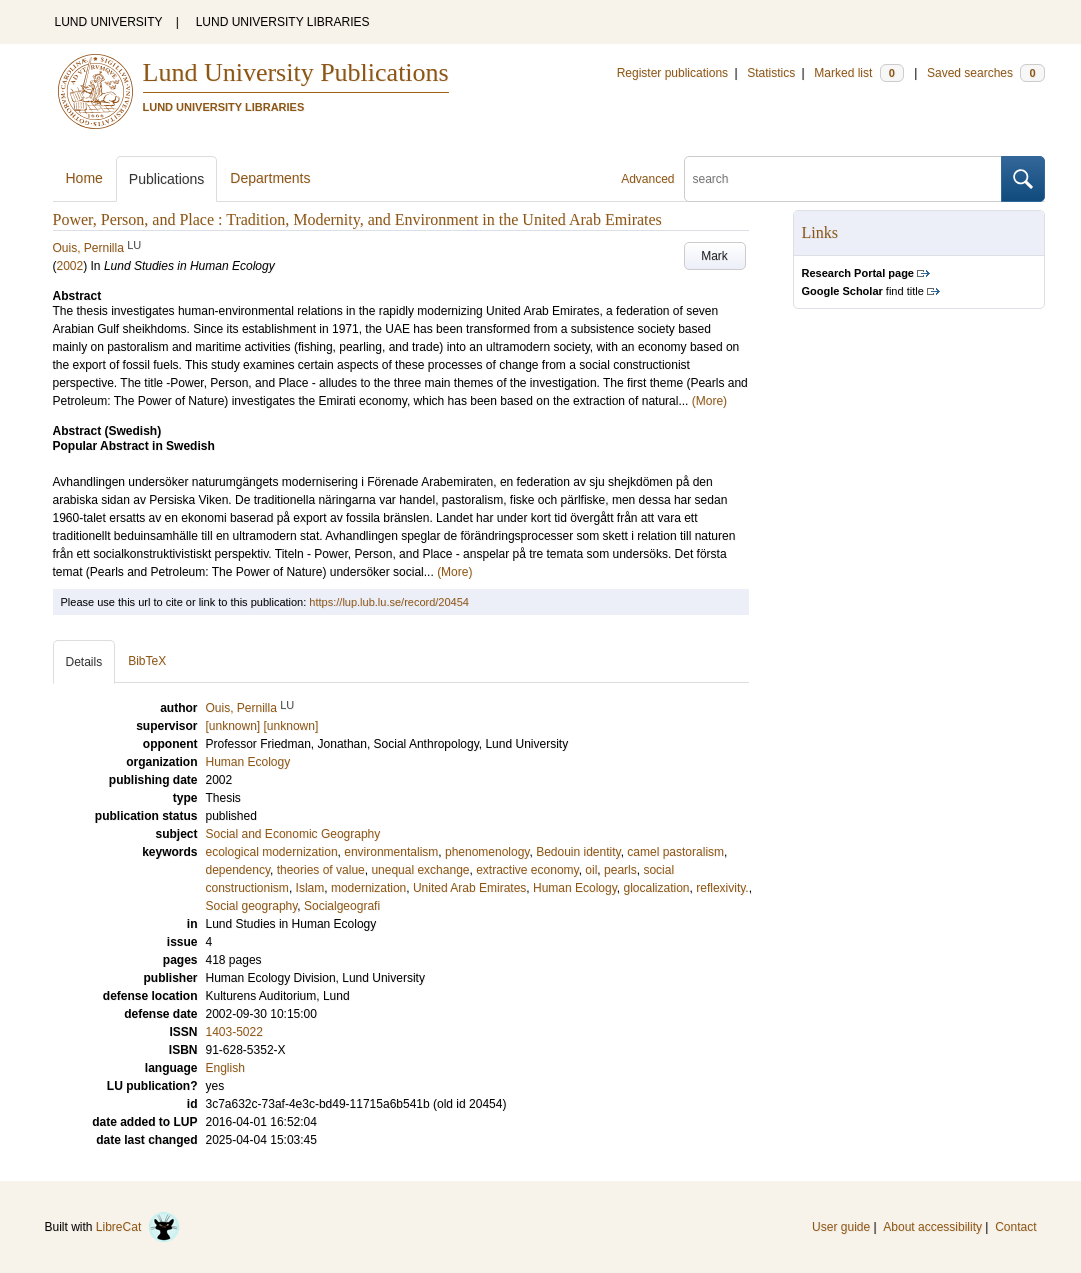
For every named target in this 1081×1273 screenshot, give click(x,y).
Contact (1015, 1227)
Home (84, 178)
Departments (270, 178)
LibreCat (138, 1227)
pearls (620, 870)
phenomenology (487, 852)
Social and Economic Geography (293, 834)
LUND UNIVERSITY (109, 22)
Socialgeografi (342, 906)
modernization (368, 888)
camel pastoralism (675, 852)
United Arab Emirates (469, 888)
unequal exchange (420, 870)
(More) (709, 401)
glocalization (657, 888)
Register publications (672, 73)
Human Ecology (575, 888)
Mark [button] (714, 256)
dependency (238, 870)
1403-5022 (234, 1032)
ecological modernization (272, 852)
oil (591, 870)
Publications (167, 179)
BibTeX (147, 661)
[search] (843, 179)
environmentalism (391, 852)
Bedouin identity (578, 852)
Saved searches (986, 73)
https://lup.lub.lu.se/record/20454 (389, 602)
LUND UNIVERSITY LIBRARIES (283, 22)
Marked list (858, 73)
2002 (70, 266)
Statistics (771, 73)
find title (863, 291)
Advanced (647, 179)
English (225, 1068)
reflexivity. (722, 888)
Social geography (252, 906)
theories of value (321, 870)
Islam (310, 888)
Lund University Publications (296, 72)
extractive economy (527, 870)
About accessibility (932, 1227)
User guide (841, 1227)
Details (84, 662)
